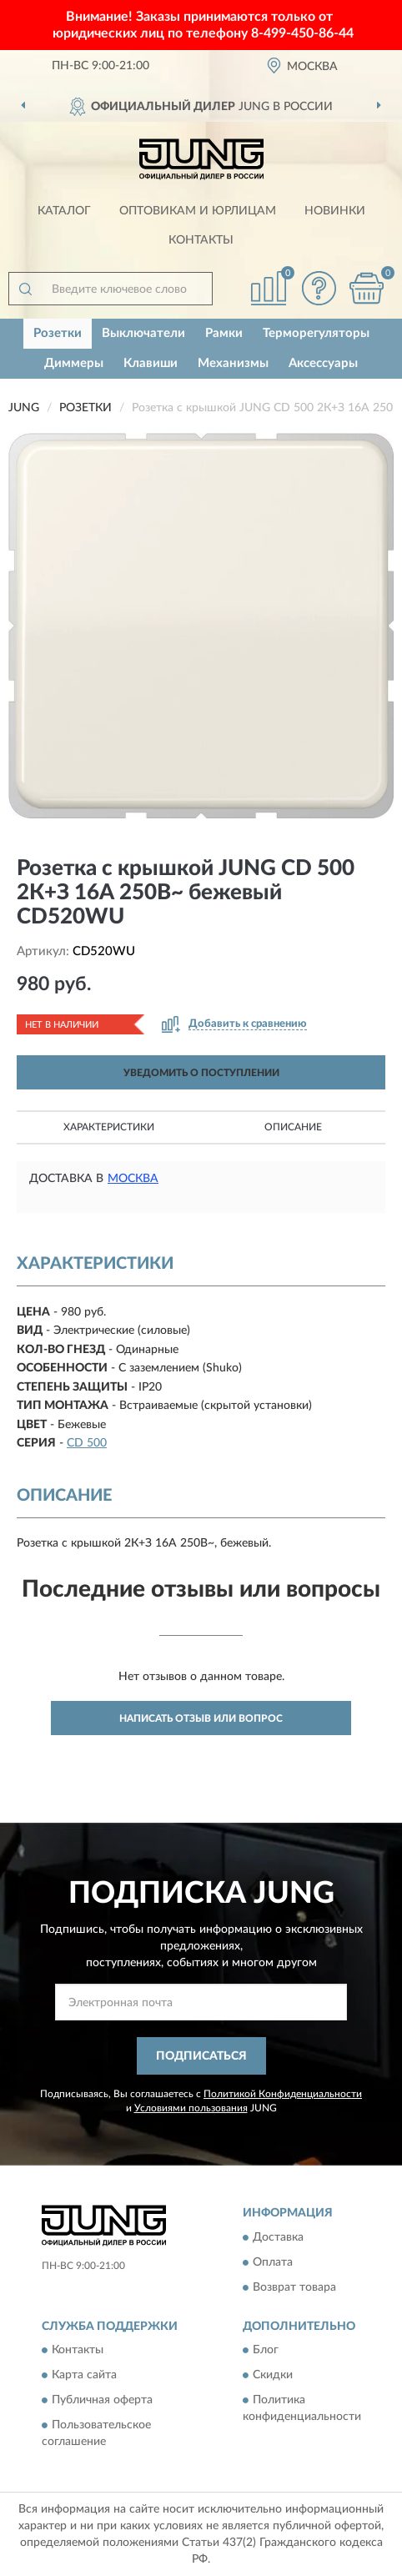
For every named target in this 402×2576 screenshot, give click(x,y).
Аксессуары (323, 363)
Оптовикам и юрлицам (197, 211)
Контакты (201, 240)
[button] (318, 288)
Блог (266, 2350)
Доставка (278, 2237)
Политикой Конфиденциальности (283, 2094)
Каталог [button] (64, 211)
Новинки (334, 211)
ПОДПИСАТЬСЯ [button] (201, 2056)
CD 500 (87, 1443)
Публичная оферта (102, 2400)
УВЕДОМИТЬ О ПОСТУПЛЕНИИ (201, 1073)
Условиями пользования (191, 2108)
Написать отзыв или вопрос (201, 1718)
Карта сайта (84, 2375)
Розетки (57, 333)
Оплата (273, 2262)
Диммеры (73, 363)
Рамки (224, 333)
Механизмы (233, 363)
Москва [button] (133, 1179)
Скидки (273, 2375)
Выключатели (143, 333)
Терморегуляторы (316, 333)
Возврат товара (294, 2287)
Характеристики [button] (108, 1127)
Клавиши (150, 363)
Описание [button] (293, 1127)
